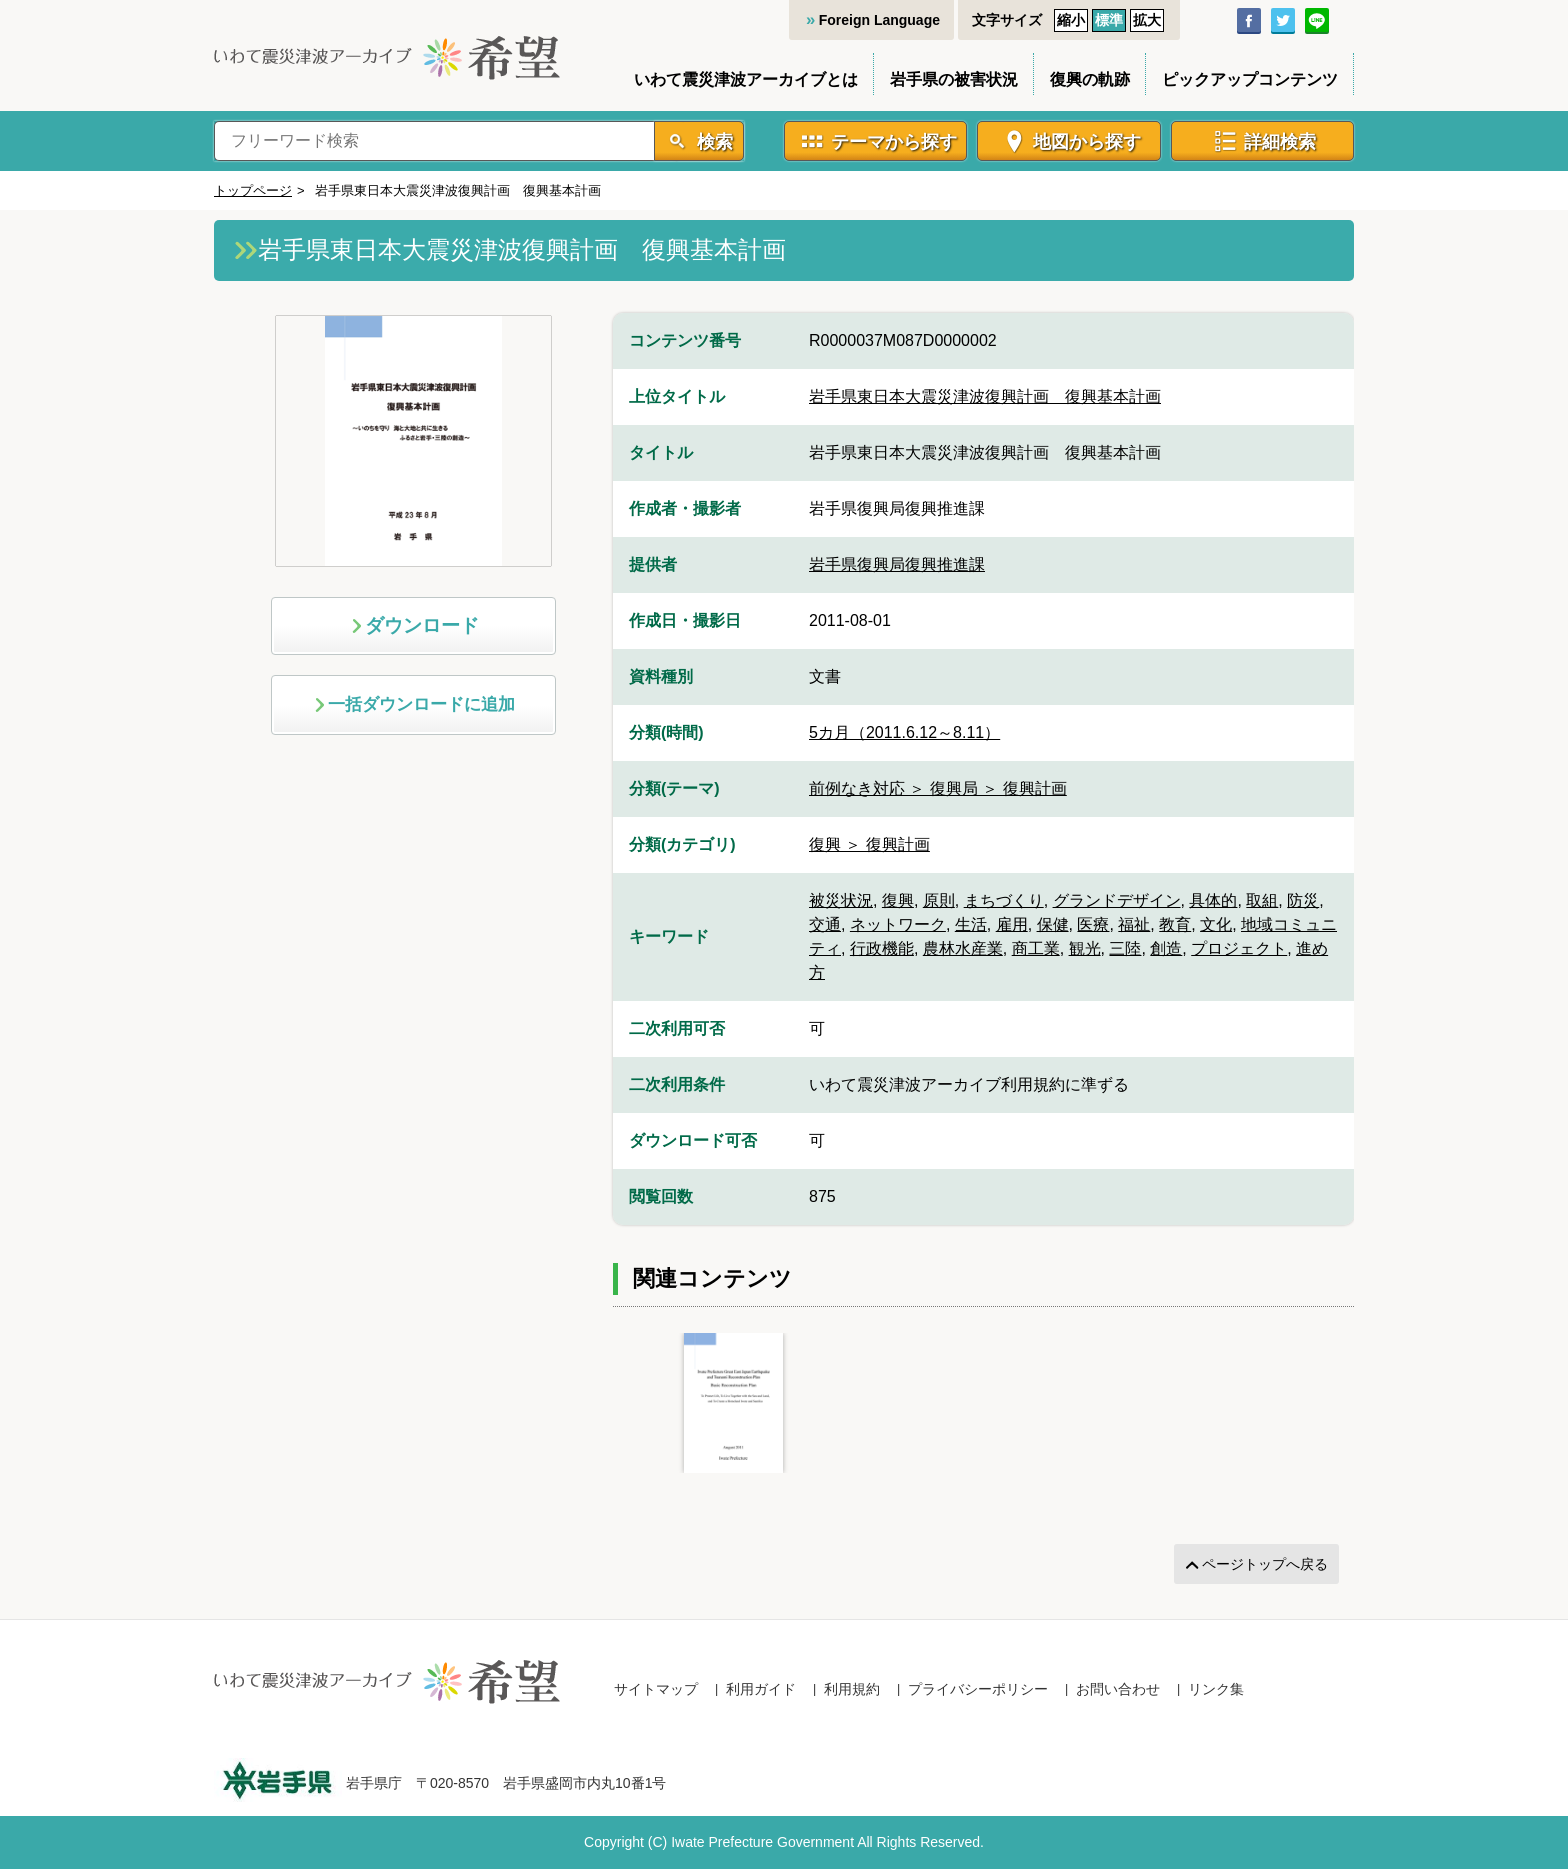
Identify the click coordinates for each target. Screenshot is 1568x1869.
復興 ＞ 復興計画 (869, 844)
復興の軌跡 (1090, 79)
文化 (1216, 924)
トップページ (253, 190)
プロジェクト (1239, 948)
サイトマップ (656, 1689)
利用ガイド (761, 1689)
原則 (939, 900)
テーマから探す (894, 142)
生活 (971, 924)
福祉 (1134, 924)
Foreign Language (879, 20)
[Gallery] (983, 1403)
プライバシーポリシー (978, 1689)
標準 (1109, 20)
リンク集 (1216, 1689)
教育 (1175, 924)
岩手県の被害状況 (954, 79)
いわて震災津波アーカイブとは (746, 79)
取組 (1262, 900)
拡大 (1147, 20)
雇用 (1012, 924)
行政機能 (882, 948)
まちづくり (1004, 900)
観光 (1085, 948)
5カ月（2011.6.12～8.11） (904, 732)
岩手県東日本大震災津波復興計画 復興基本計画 (985, 396)
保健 (1053, 924)
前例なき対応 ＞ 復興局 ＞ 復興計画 (938, 788)
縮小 (1071, 20)
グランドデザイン (1117, 900)
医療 (1093, 924)
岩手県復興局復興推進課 (897, 564)
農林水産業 (963, 948)
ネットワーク (898, 924)
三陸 (1125, 948)
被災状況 (841, 900)
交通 (825, 924)
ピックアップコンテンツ (1250, 79)
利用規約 (852, 1689)
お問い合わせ (1118, 1689)
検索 (712, 142)
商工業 (1036, 948)
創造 (1166, 948)
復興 (898, 900)
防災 (1303, 900)
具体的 (1213, 900)
